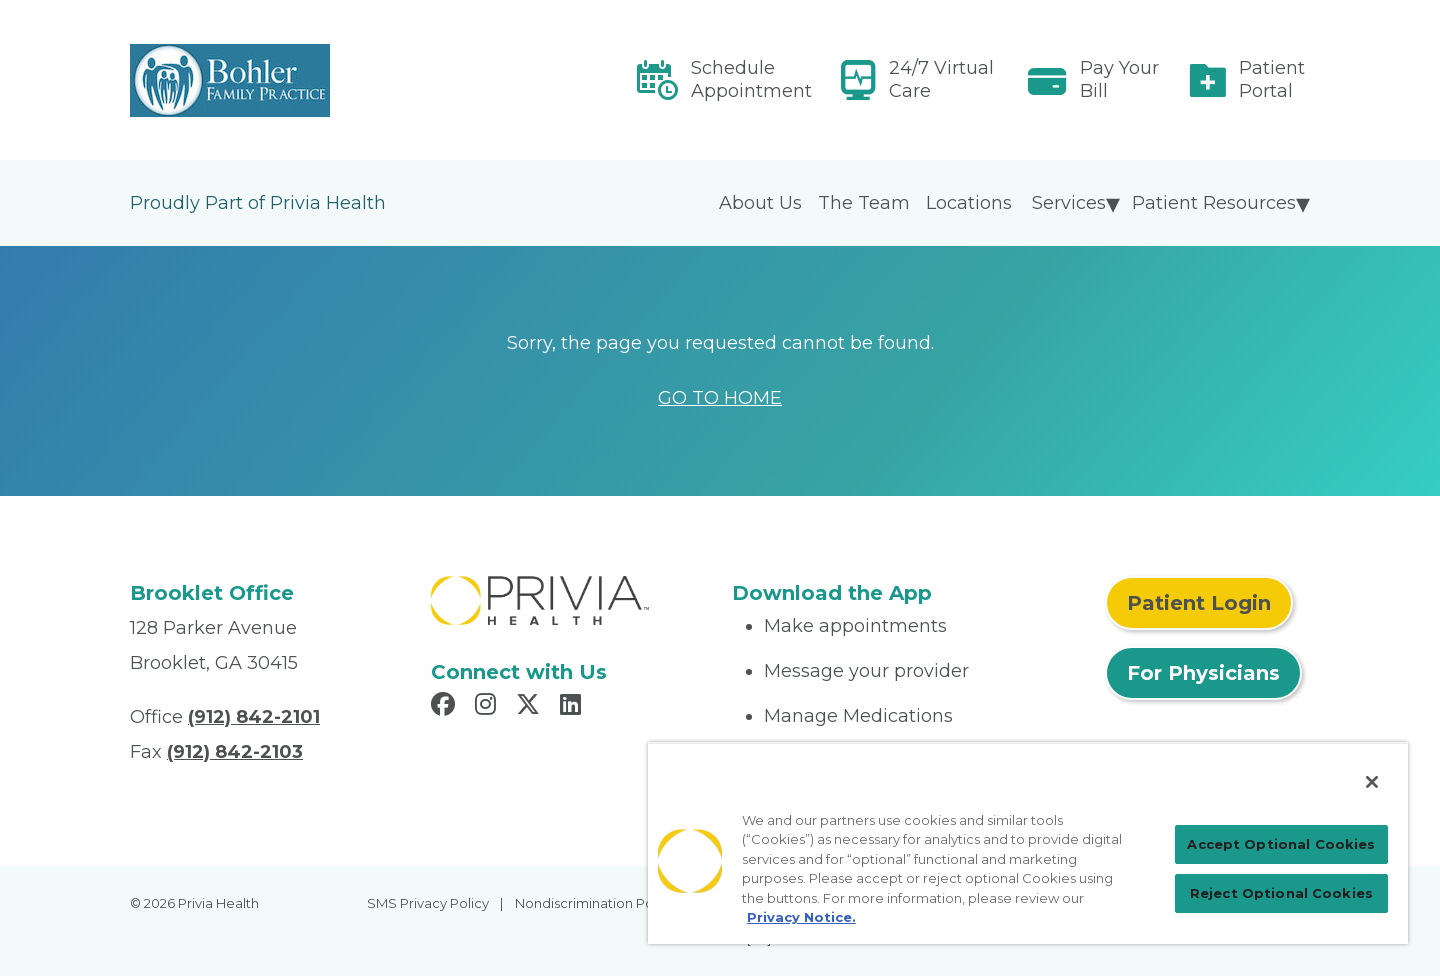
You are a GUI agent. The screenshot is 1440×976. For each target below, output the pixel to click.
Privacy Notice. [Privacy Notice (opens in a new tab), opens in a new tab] (801, 917)
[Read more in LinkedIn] (573, 707)
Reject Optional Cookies (1281, 893)
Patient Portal (1272, 79)
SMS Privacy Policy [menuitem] (428, 903)
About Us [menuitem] (760, 203)
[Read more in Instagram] (488, 707)
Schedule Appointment (751, 79)
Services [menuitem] (1069, 203)
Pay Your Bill (1119, 79)
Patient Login (1199, 603)
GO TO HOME (720, 398)
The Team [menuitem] (864, 203)
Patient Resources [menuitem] (1214, 203)
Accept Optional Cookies (1281, 844)
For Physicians (1203, 673)
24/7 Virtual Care (941, 79)
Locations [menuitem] (969, 203)
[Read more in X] (531, 707)
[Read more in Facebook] (446, 707)
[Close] (1372, 782)
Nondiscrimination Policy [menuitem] (595, 903)
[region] (1028, 843)
